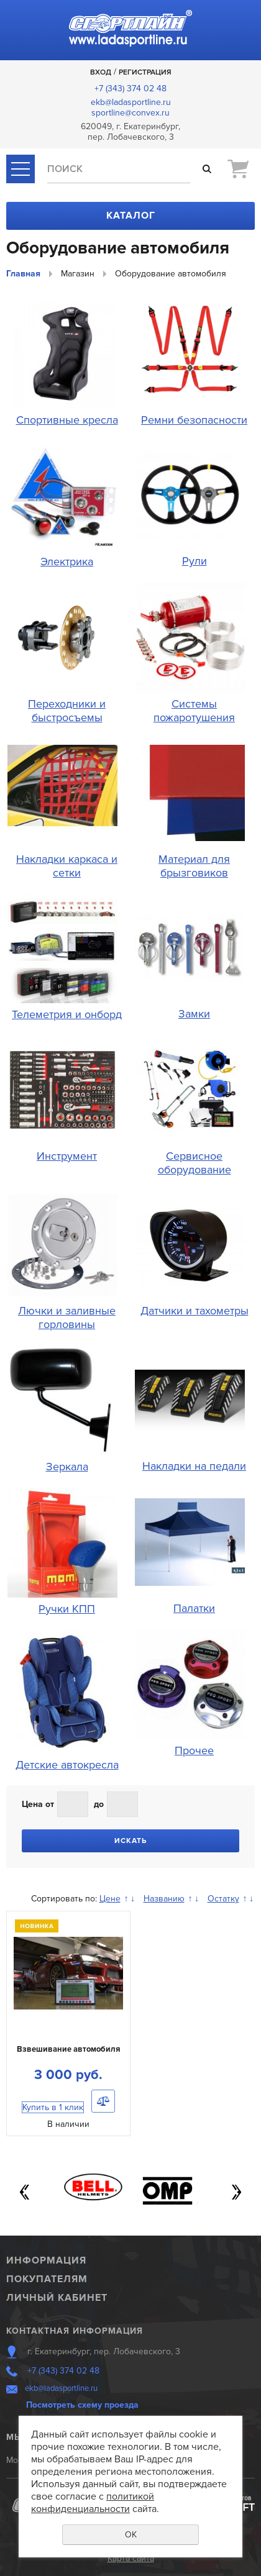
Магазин (77, 273)
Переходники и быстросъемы (67, 710)
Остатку (223, 1898)
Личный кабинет (57, 2298)
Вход (100, 72)
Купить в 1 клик (52, 2107)
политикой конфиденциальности (92, 2502)
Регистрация (145, 72)
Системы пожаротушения (194, 710)
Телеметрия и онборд (67, 1014)
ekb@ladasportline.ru (131, 102)
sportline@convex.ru (130, 112)
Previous (25, 2192)
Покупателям (47, 2279)
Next (236, 2192)
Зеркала (67, 1466)
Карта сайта (131, 2558)
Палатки (194, 1608)
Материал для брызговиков (194, 866)
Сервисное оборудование (194, 1162)
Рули (194, 561)
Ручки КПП (67, 1609)
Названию (164, 1898)
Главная (23, 273)
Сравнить (103, 2101)
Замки (194, 1014)
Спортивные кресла (67, 420)
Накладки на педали (194, 1466)
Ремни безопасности (194, 420)
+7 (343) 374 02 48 (130, 88)
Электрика (66, 561)
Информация (46, 2260)
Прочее (194, 1750)
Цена (32, 1804)
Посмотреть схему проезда (82, 2405)
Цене (110, 1898)
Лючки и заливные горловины (67, 1317)
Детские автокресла (67, 1765)
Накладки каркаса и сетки (66, 866)
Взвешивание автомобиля (68, 2049)
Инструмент (67, 1156)
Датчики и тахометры (194, 1311)
